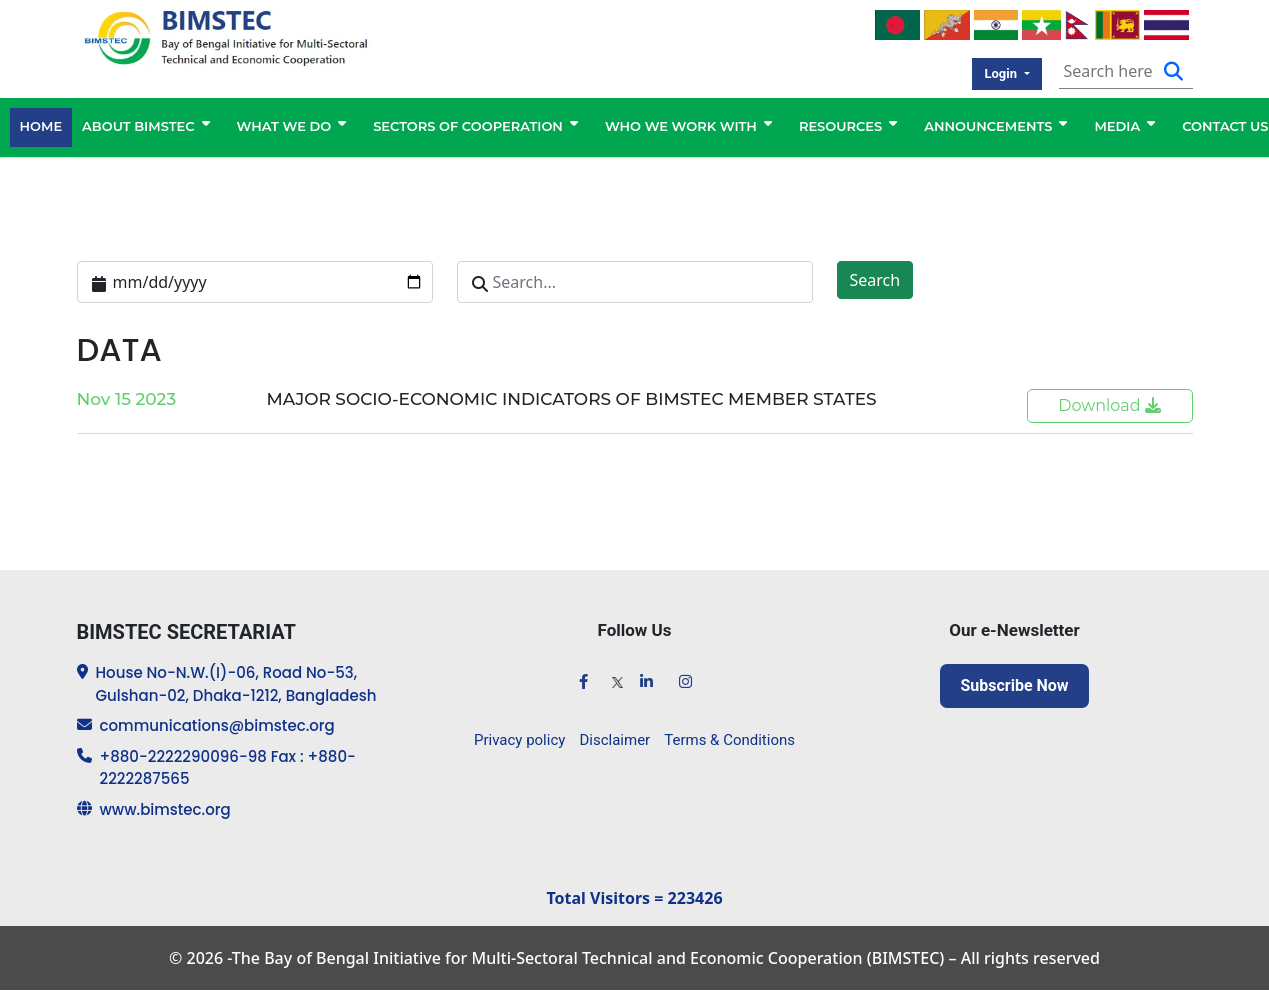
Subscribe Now (1014, 685)
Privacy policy (519, 740)
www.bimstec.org (165, 809)
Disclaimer (614, 740)
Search (875, 280)
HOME (41, 127)
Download (1109, 405)
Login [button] (1002, 73)
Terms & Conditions (729, 740)
